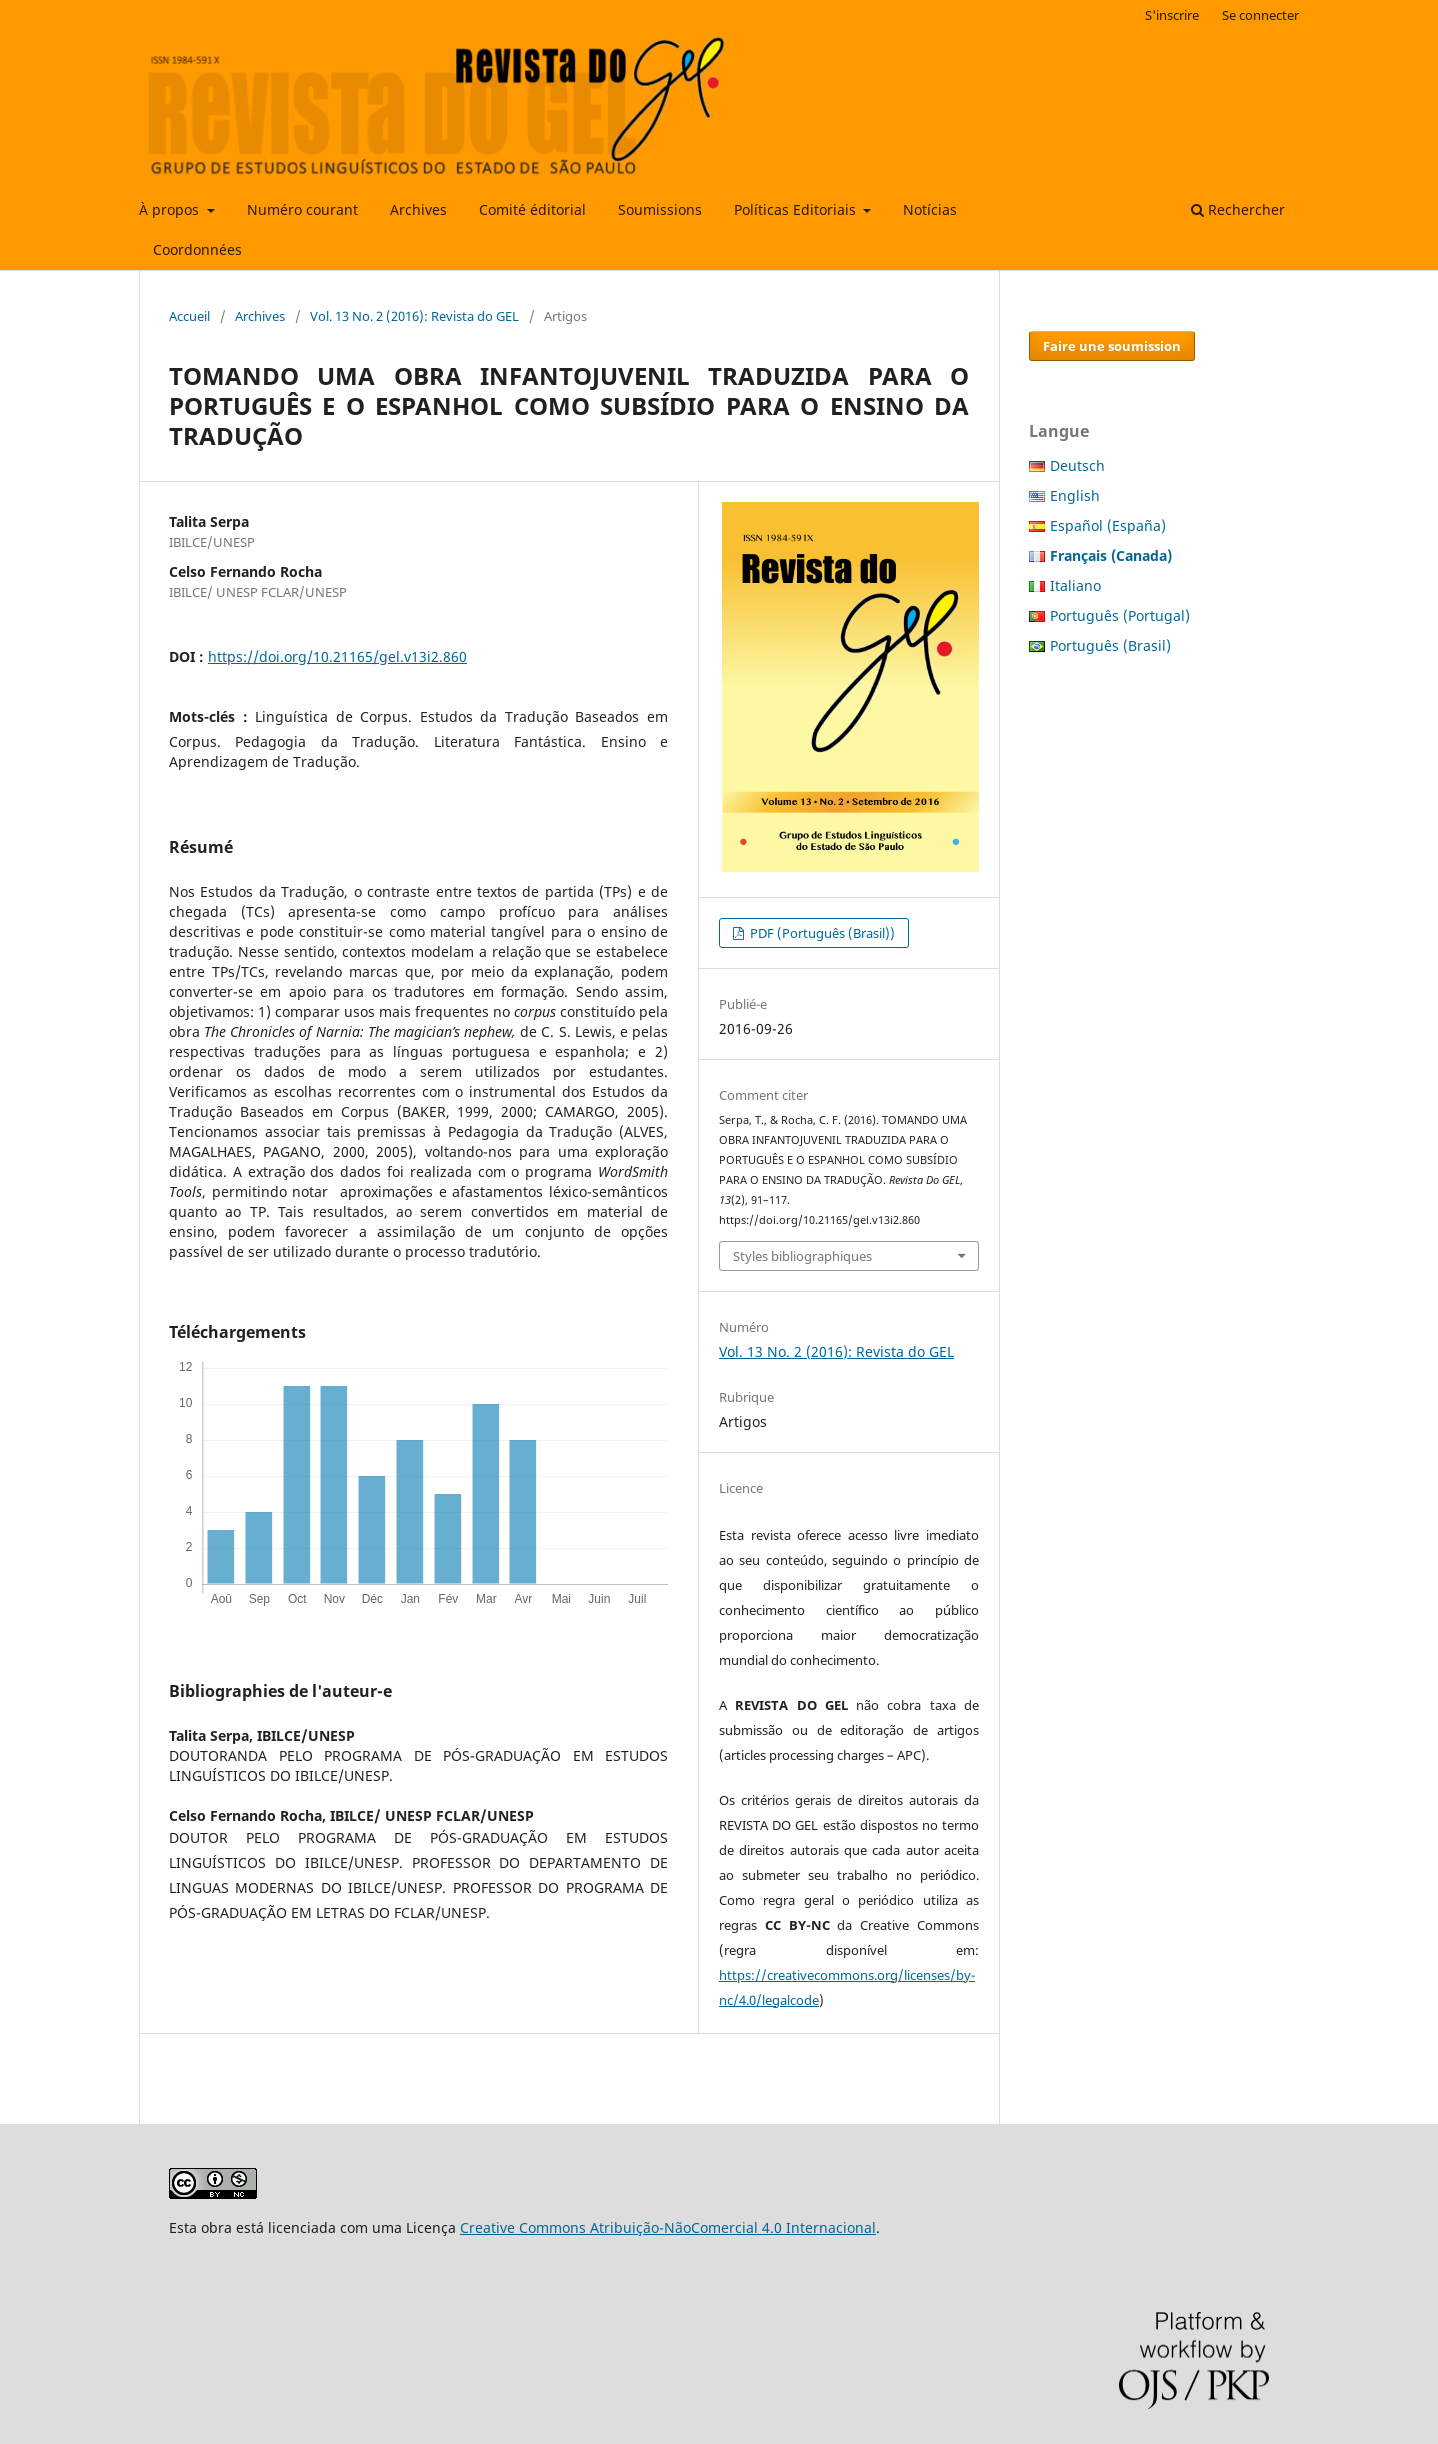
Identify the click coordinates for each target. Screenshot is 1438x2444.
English (1075, 495)
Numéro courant (302, 209)
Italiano (1075, 585)
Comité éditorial (532, 209)
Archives (418, 209)
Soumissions (660, 209)
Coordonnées (197, 249)
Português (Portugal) (1120, 615)
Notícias (930, 209)
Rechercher (1238, 209)
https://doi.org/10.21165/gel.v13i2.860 (337, 656)
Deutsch (1077, 465)
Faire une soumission (1112, 346)
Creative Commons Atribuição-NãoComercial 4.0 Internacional (668, 2227)
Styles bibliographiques (802, 1256)
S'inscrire (1172, 15)
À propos (171, 209)
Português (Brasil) (1110, 645)
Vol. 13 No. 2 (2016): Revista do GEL (414, 316)
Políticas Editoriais (797, 209)
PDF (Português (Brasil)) (821, 933)
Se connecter (1260, 15)
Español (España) (1108, 525)
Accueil (189, 316)
